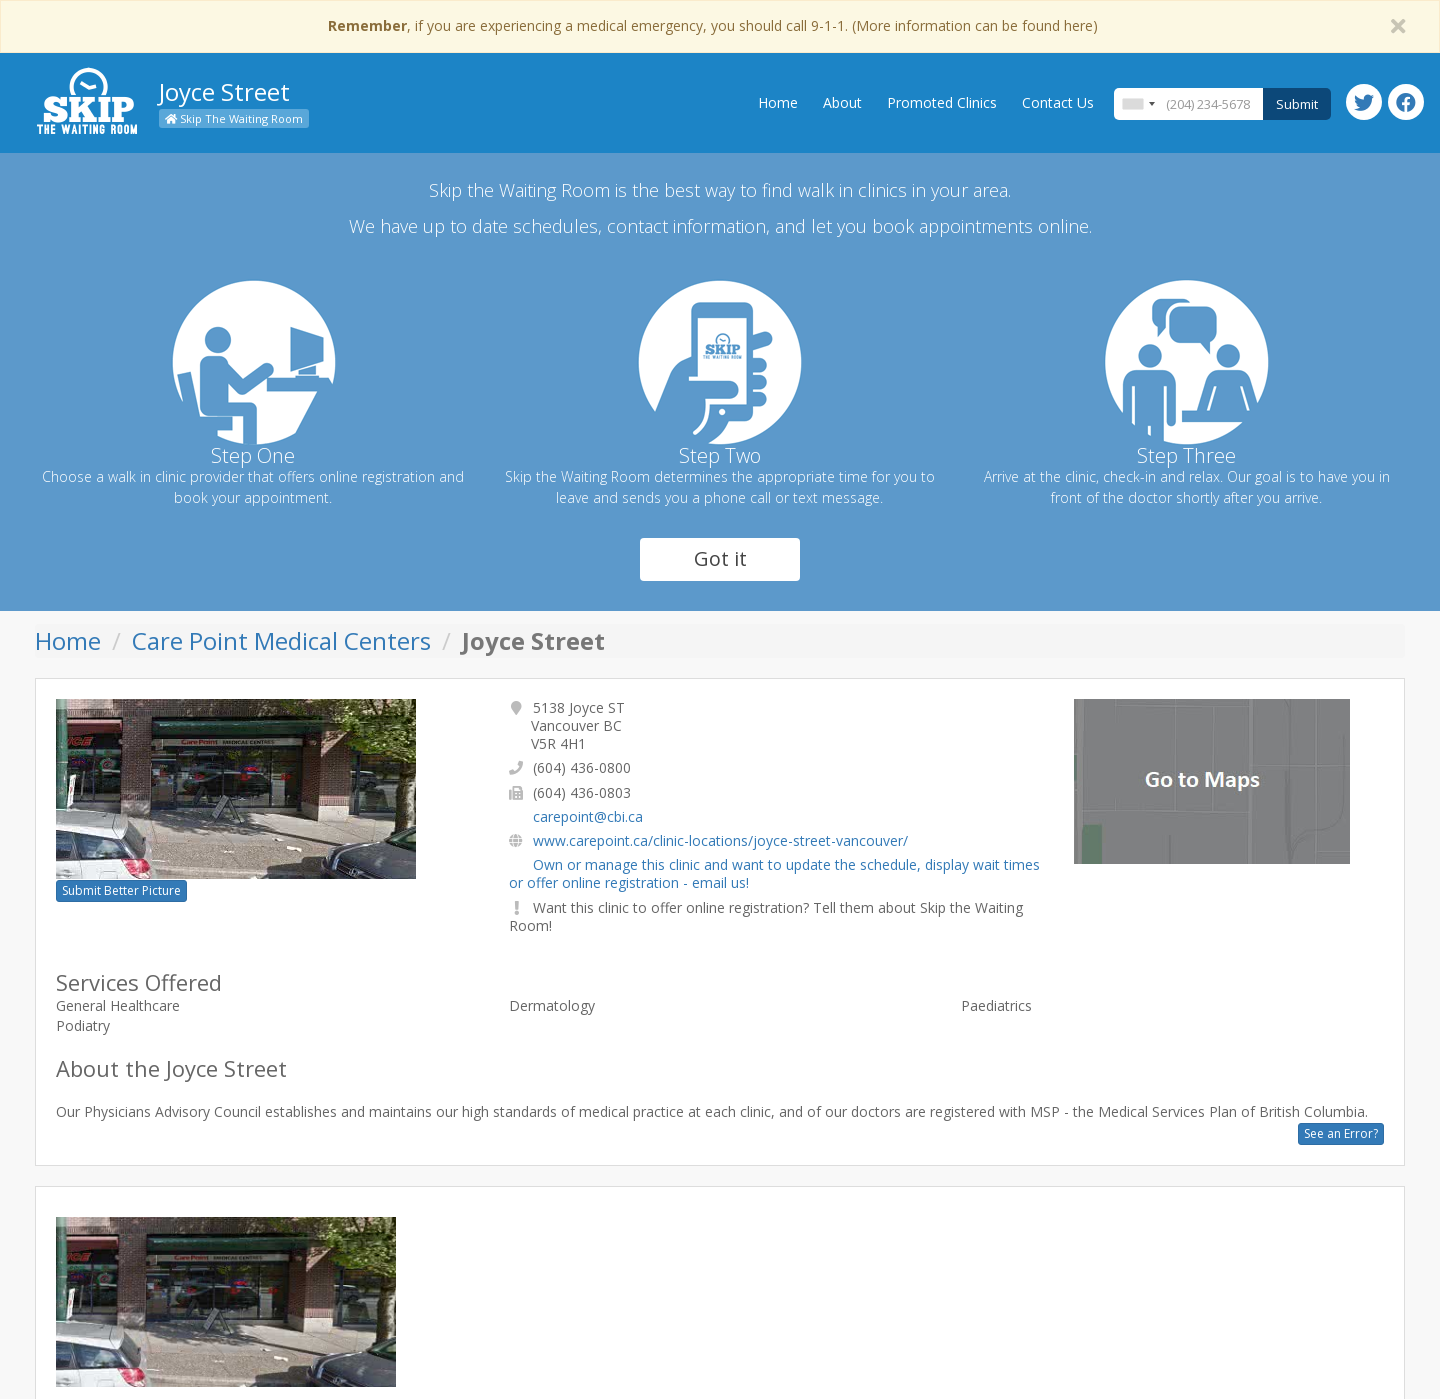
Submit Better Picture (121, 890)
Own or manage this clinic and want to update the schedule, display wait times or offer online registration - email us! (774, 873)
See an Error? (1341, 1133)
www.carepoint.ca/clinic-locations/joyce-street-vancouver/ (720, 840)
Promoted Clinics (942, 102)
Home (778, 102)
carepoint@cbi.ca (588, 816)
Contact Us (1058, 102)
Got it (720, 558)
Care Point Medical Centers (281, 640)
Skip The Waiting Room (234, 118)
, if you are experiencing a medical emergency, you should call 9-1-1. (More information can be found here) (713, 25)
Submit (1297, 104)
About (842, 102)
